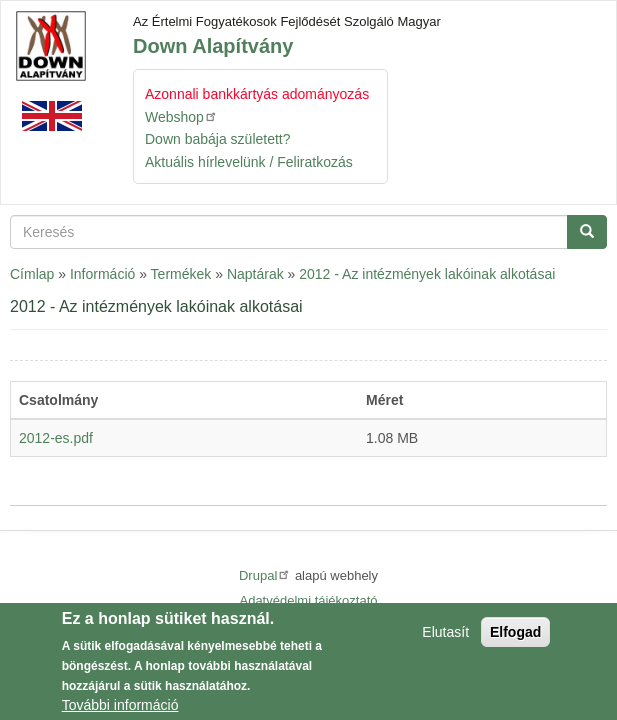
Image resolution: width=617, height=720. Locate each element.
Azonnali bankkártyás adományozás (257, 94)
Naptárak (255, 274)
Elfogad (515, 635)
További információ (120, 708)
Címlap (32, 274)
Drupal (265, 575)
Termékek (181, 274)
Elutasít (445, 635)
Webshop (181, 116)
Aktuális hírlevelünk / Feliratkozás (249, 162)
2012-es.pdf (56, 438)
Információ (102, 274)
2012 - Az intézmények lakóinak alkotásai (427, 274)
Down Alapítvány (213, 46)
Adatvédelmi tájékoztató (308, 600)
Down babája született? (218, 139)
